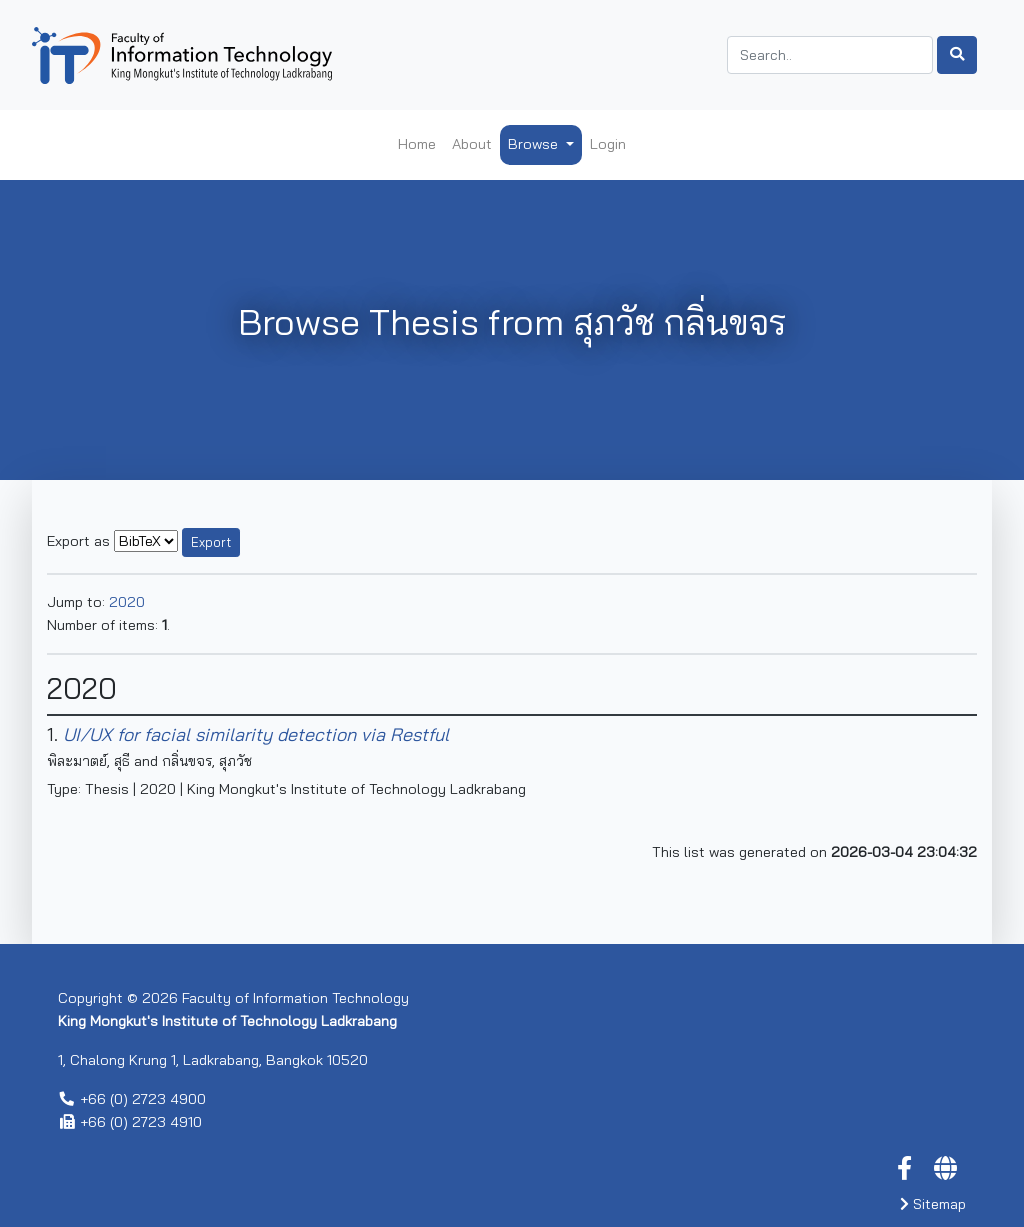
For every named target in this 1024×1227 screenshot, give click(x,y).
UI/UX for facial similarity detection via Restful (256, 734)
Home (417, 144)
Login (608, 144)
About (472, 144)
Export (211, 542)
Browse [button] (535, 144)
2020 (127, 602)
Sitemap (933, 1204)
